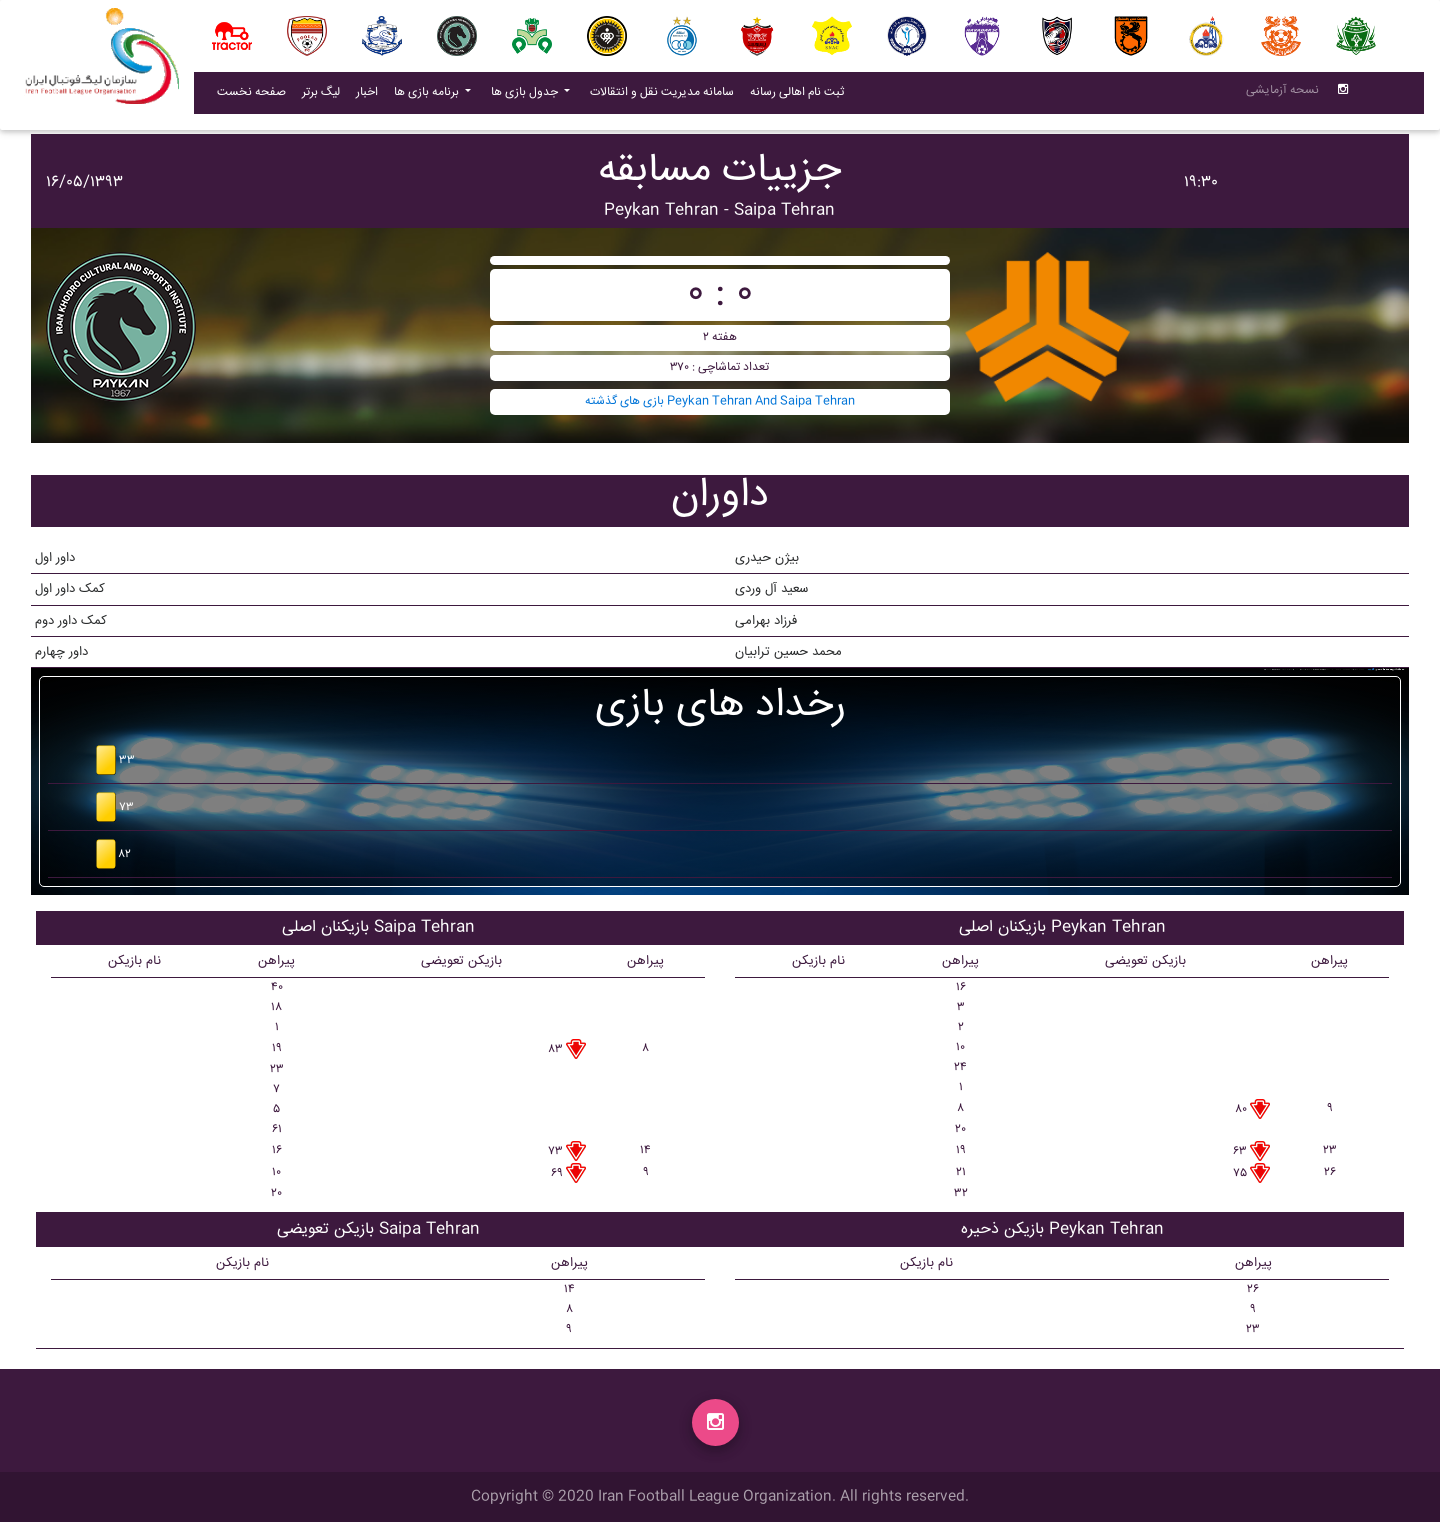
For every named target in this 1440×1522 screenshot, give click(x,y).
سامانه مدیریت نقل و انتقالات (666, 96)
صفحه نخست (251, 96)
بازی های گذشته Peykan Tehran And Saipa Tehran (720, 401)
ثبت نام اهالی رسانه (801, 96)
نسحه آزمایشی (1282, 94)
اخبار (371, 96)
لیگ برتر (321, 96)
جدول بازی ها (526, 96)
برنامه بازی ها (428, 96)
